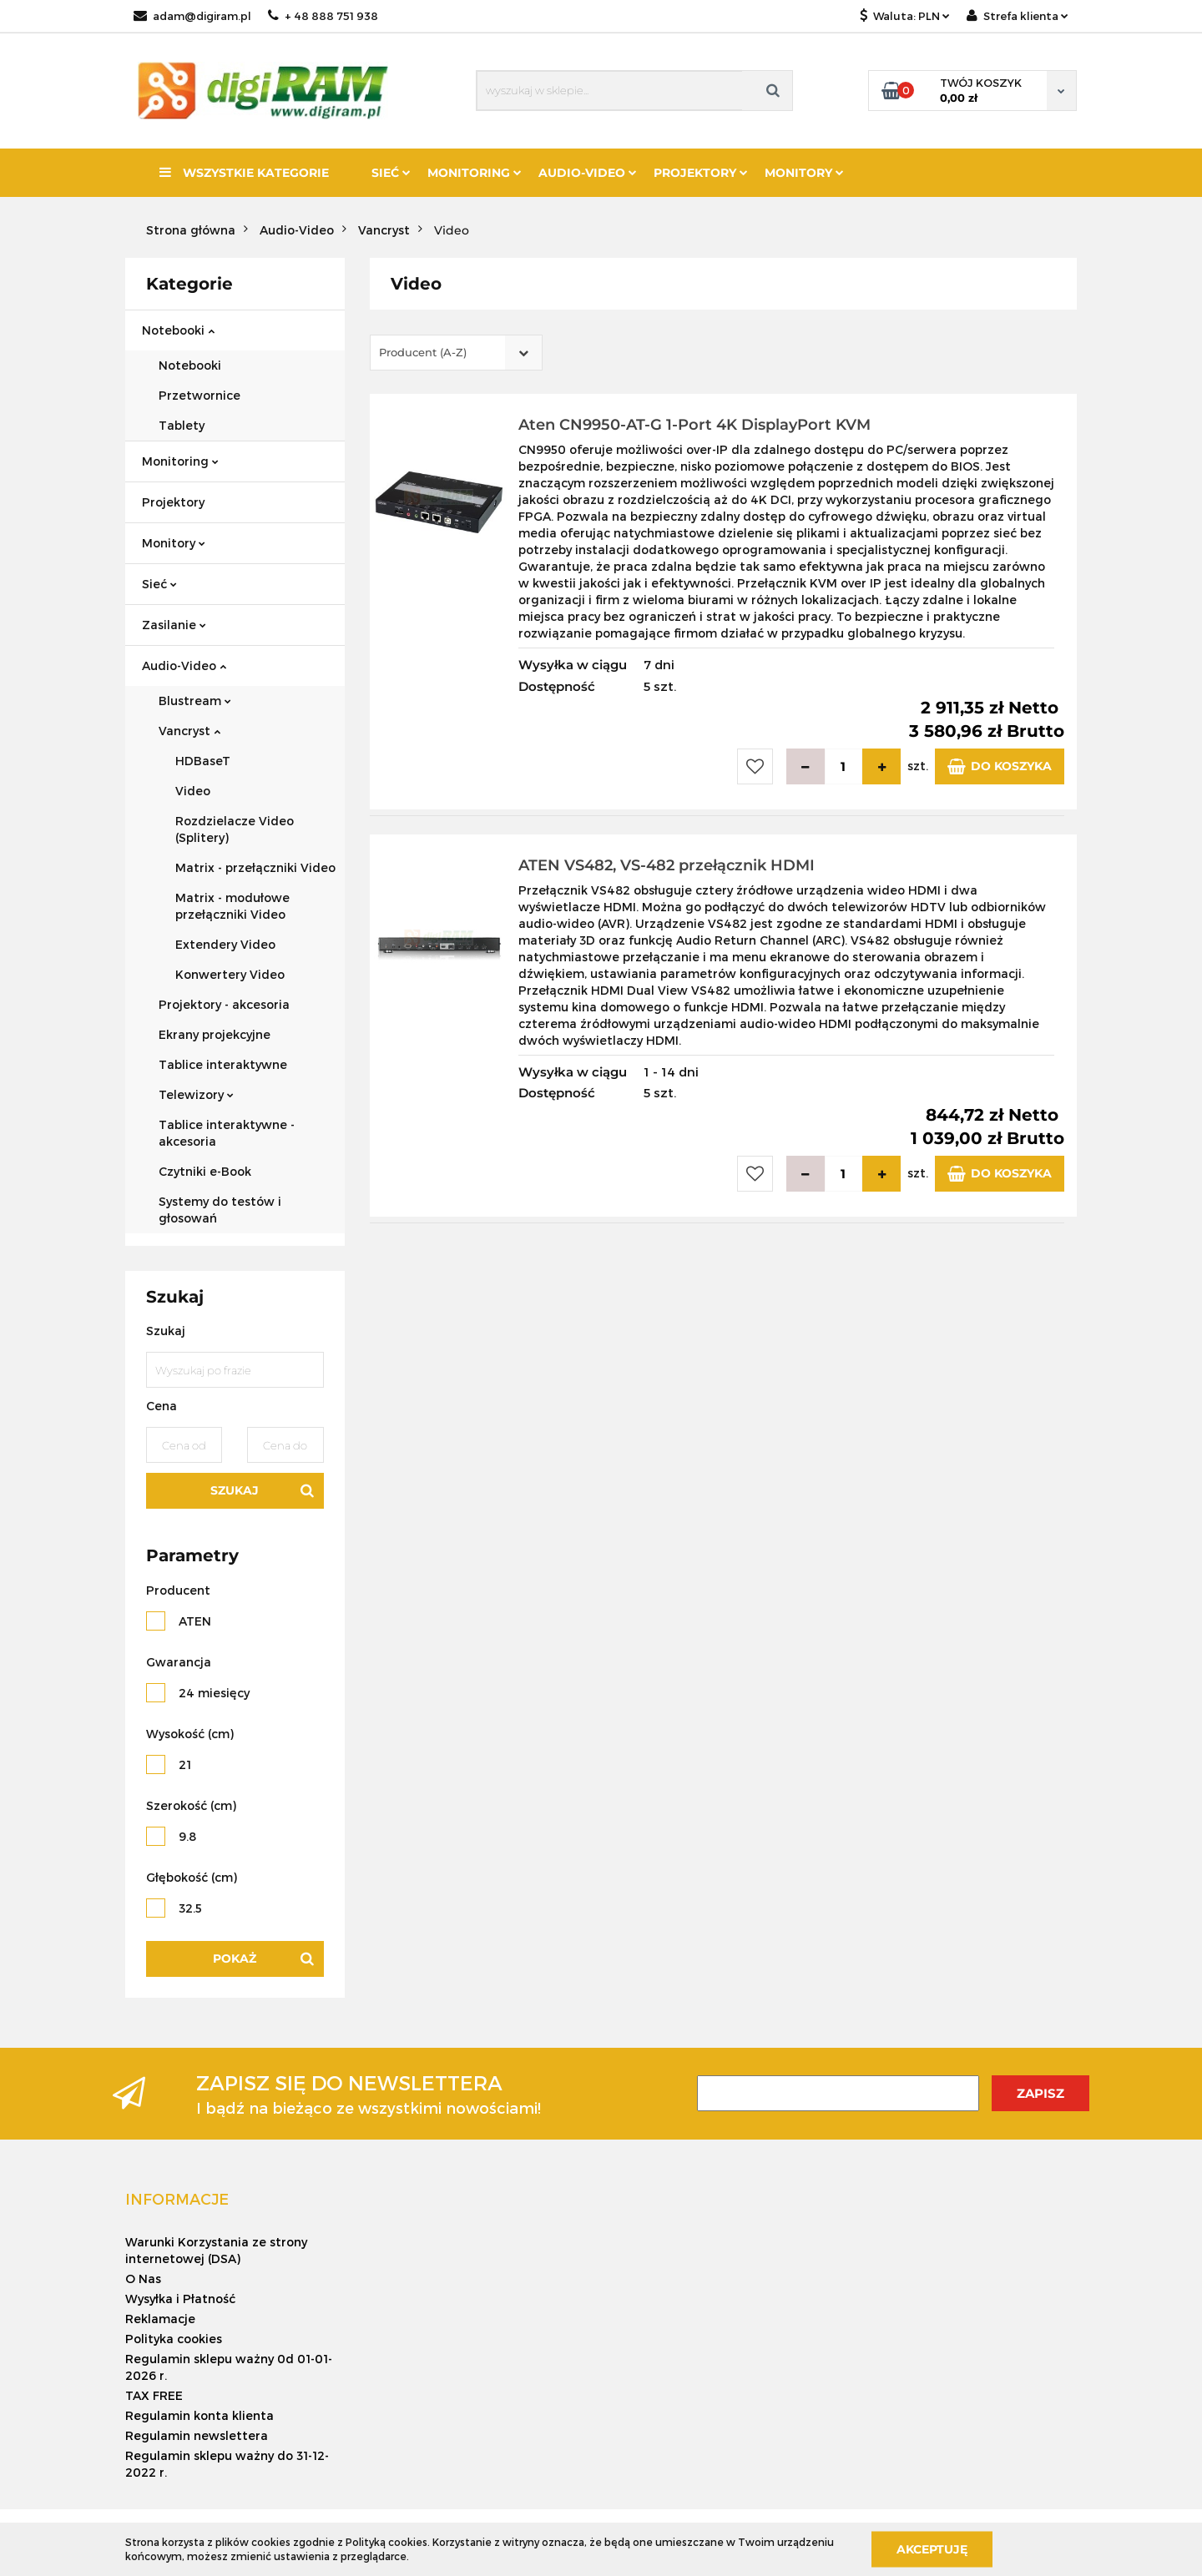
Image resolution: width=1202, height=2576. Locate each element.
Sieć (391, 172)
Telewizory (196, 1094)
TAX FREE (154, 2395)
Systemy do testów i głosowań (220, 1209)
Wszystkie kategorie (244, 172)
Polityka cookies (173, 2339)
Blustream (195, 700)
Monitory (804, 172)
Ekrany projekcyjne (214, 1034)
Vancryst (189, 730)
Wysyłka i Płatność (180, 2298)
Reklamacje (160, 2318)
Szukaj (234, 1490)
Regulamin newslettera (196, 2435)
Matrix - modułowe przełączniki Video (232, 905)
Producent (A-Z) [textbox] (423, 352)
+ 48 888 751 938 (323, 16)
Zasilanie (174, 625)
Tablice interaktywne (223, 1064)
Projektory (701, 172)
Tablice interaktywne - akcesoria (227, 1132)
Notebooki (178, 330)
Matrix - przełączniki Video (255, 867)
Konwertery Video (230, 974)
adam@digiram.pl (192, 16)
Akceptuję (931, 2548)
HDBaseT (202, 761)
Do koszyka (999, 766)
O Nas (143, 2278)
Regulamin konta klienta (199, 2415)
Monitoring (474, 172)
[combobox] (456, 353)
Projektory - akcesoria (224, 1004)
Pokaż (234, 1958)
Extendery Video (225, 944)
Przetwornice (199, 395)
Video (192, 791)
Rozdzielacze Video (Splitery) (234, 829)
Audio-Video (587, 172)
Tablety (182, 425)
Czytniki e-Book (205, 1171)
